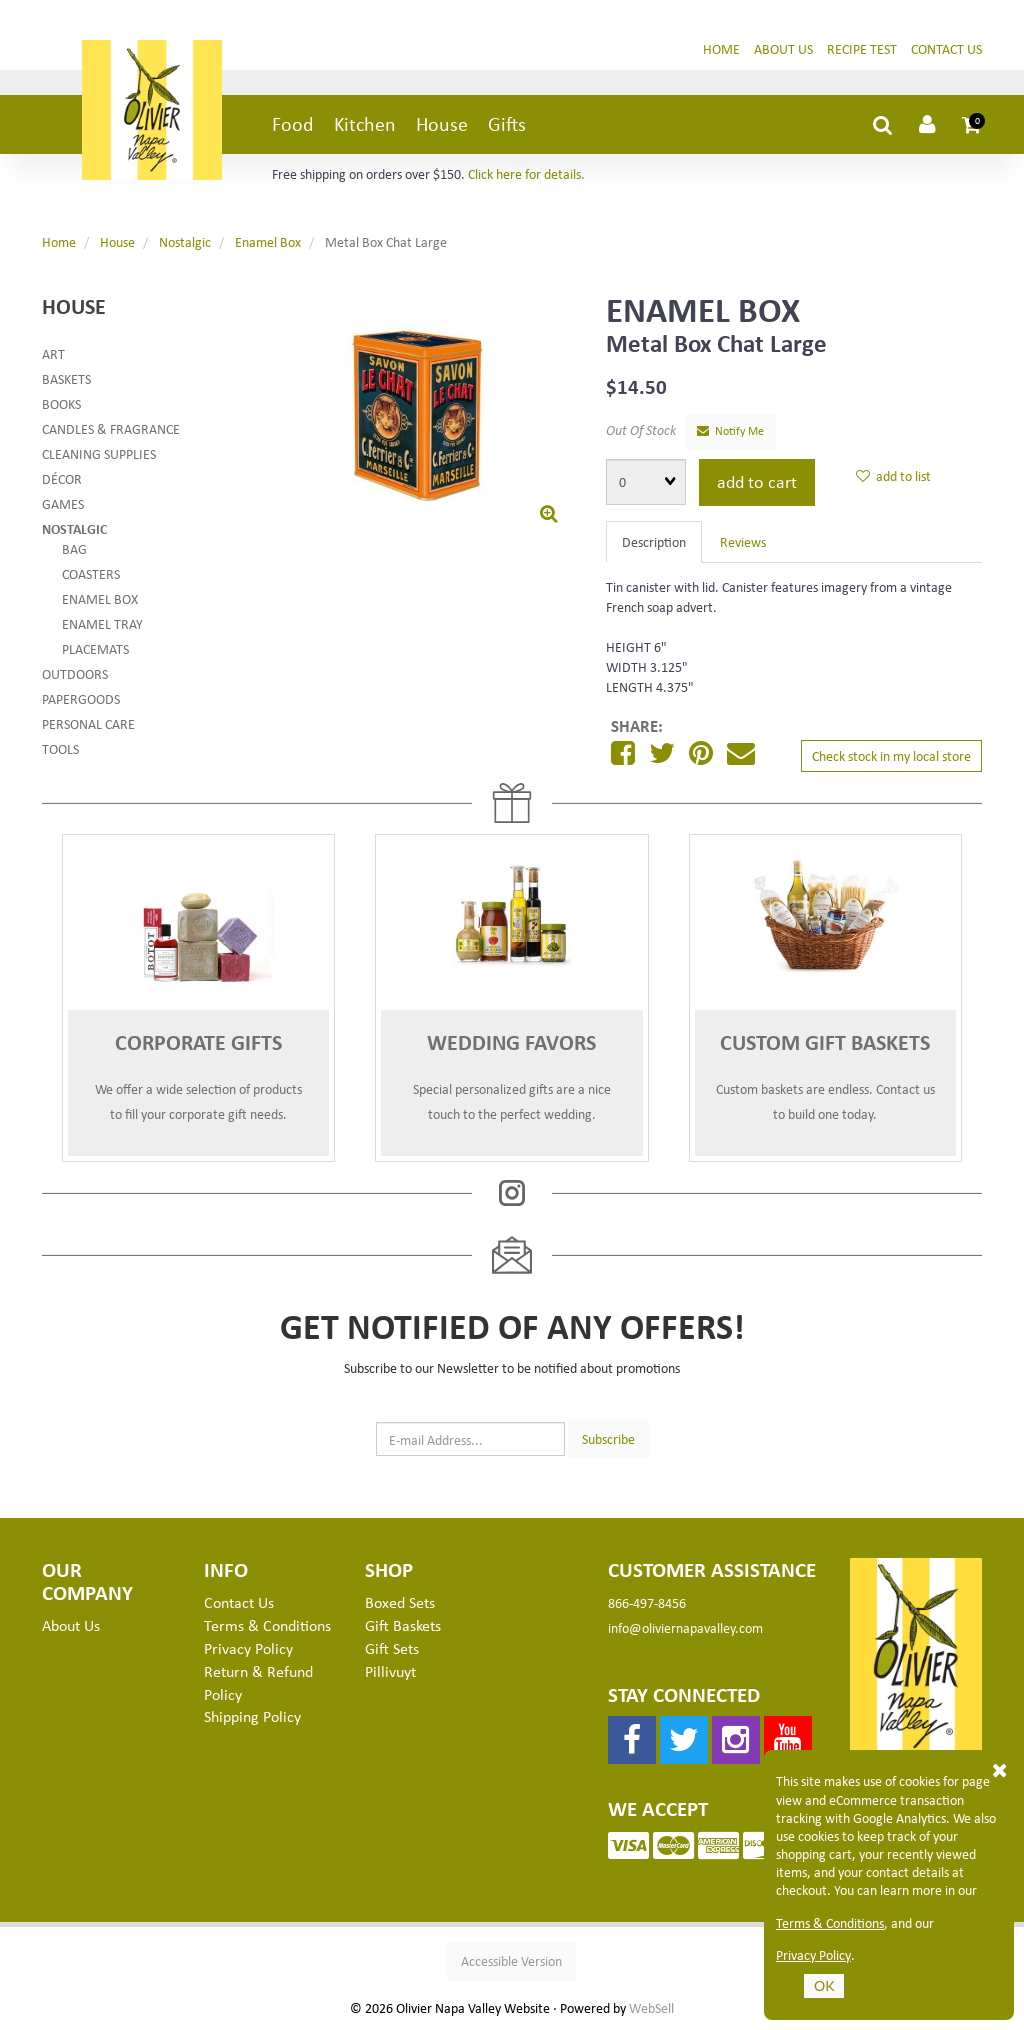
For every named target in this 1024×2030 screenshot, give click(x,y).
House (442, 123)
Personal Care (88, 723)
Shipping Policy (252, 1716)
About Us (783, 48)
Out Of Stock (641, 429)
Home (721, 48)
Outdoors (75, 673)
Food (293, 123)
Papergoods (81, 698)
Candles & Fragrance (111, 428)
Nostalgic (185, 241)
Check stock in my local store (891, 755)
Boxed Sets (400, 1602)
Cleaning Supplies (99, 453)
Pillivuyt (390, 1671)
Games (63, 503)
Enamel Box (268, 241)
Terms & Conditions (830, 1923)
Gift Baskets (403, 1625)
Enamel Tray (102, 623)
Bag (74, 548)
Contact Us (946, 48)
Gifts (507, 123)
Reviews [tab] (743, 541)
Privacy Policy (813, 1955)
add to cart (757, 481)
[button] (972, 124)
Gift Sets (392, 1648)
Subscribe (608, 1438)
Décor (62, 478)
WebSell (651, 2008)
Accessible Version (511, 1960)
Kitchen (365, 123)
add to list (893, 475)
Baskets (66, 378)
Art (53, 353)
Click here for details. (526, 173)
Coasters (91, 573)
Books (61, 403)
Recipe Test (862, 48)
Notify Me (730, 430)
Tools (60, 748)
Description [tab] (654, 541)
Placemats (95, 648)
